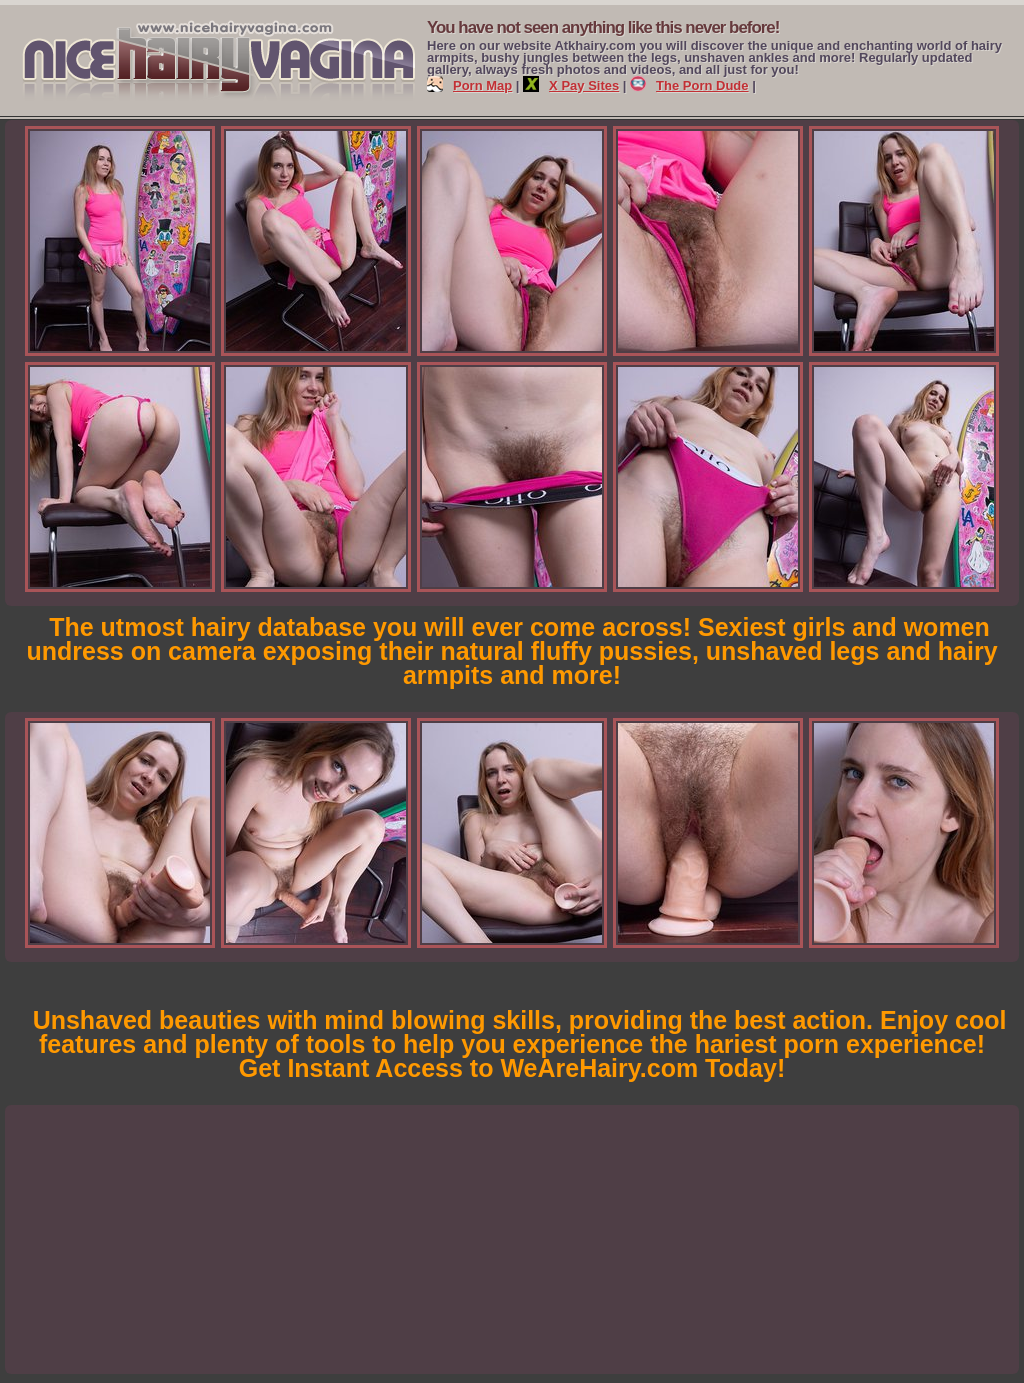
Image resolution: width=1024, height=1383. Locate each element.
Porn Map (469, 85)
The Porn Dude (689, 85)
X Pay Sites (571, 85)
